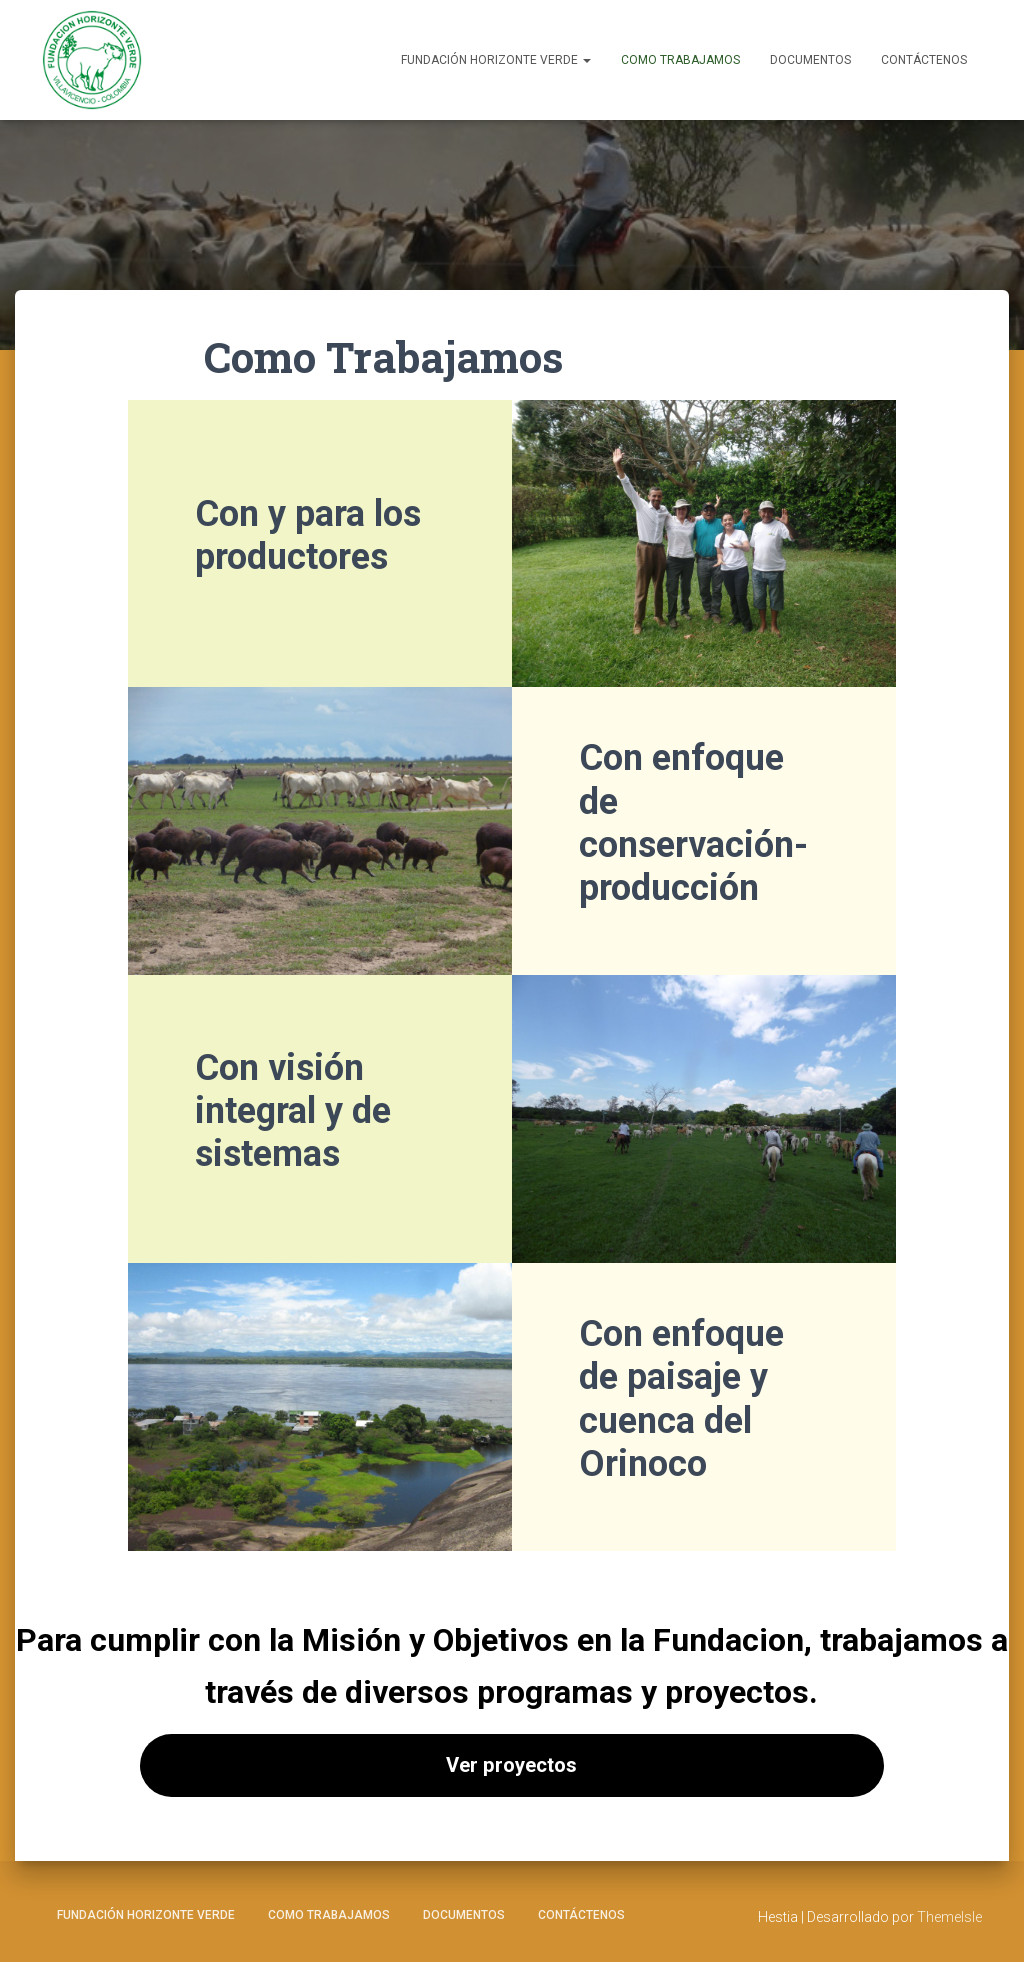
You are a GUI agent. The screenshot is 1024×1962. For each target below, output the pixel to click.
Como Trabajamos (680, 60)
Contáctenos (924, 60)
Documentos (810, 60)
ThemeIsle (949, 1917)
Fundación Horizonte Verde (496, 60)
